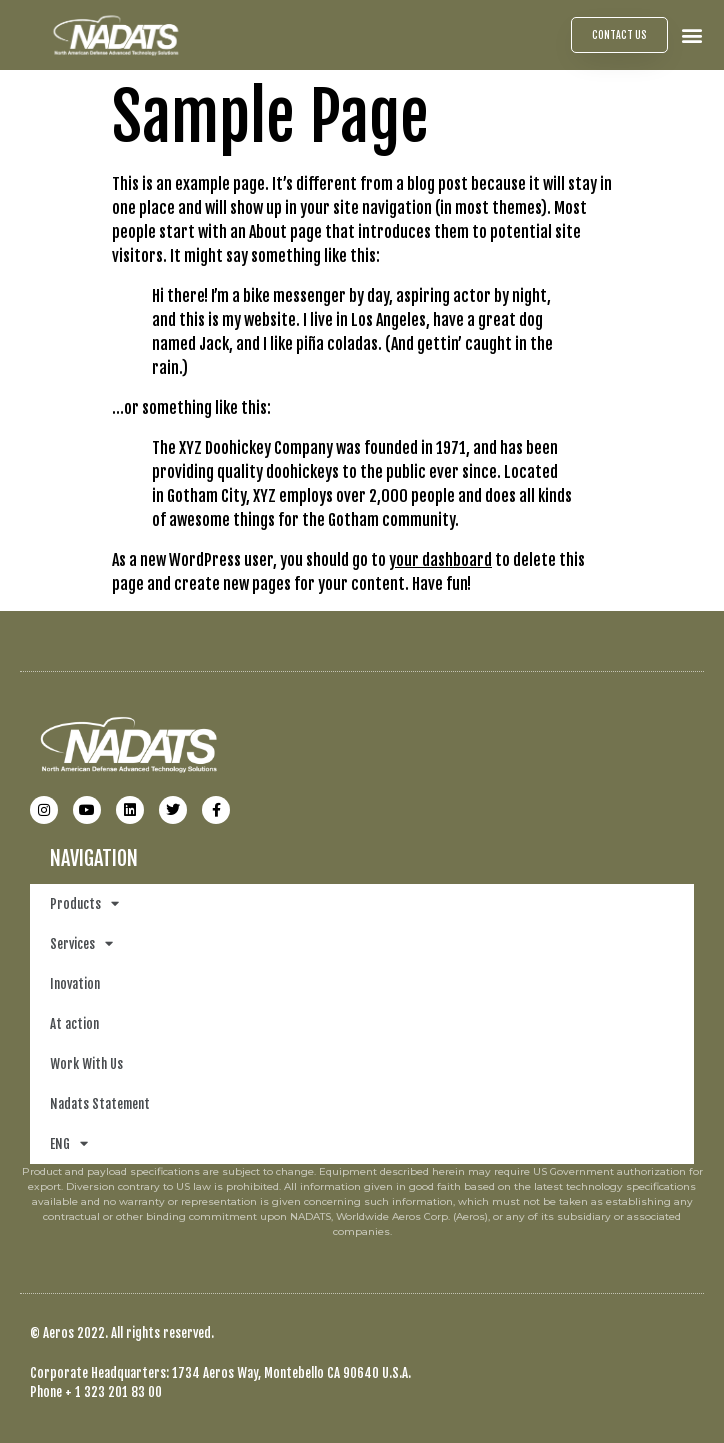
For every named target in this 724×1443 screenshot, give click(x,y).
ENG (69, 1143)
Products (84, 903)
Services (81, 943)
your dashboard (440, 560)
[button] (692, 34)
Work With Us (86, 1064)
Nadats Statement (100, 1104)
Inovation (75, 984)
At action (74, 1024)
